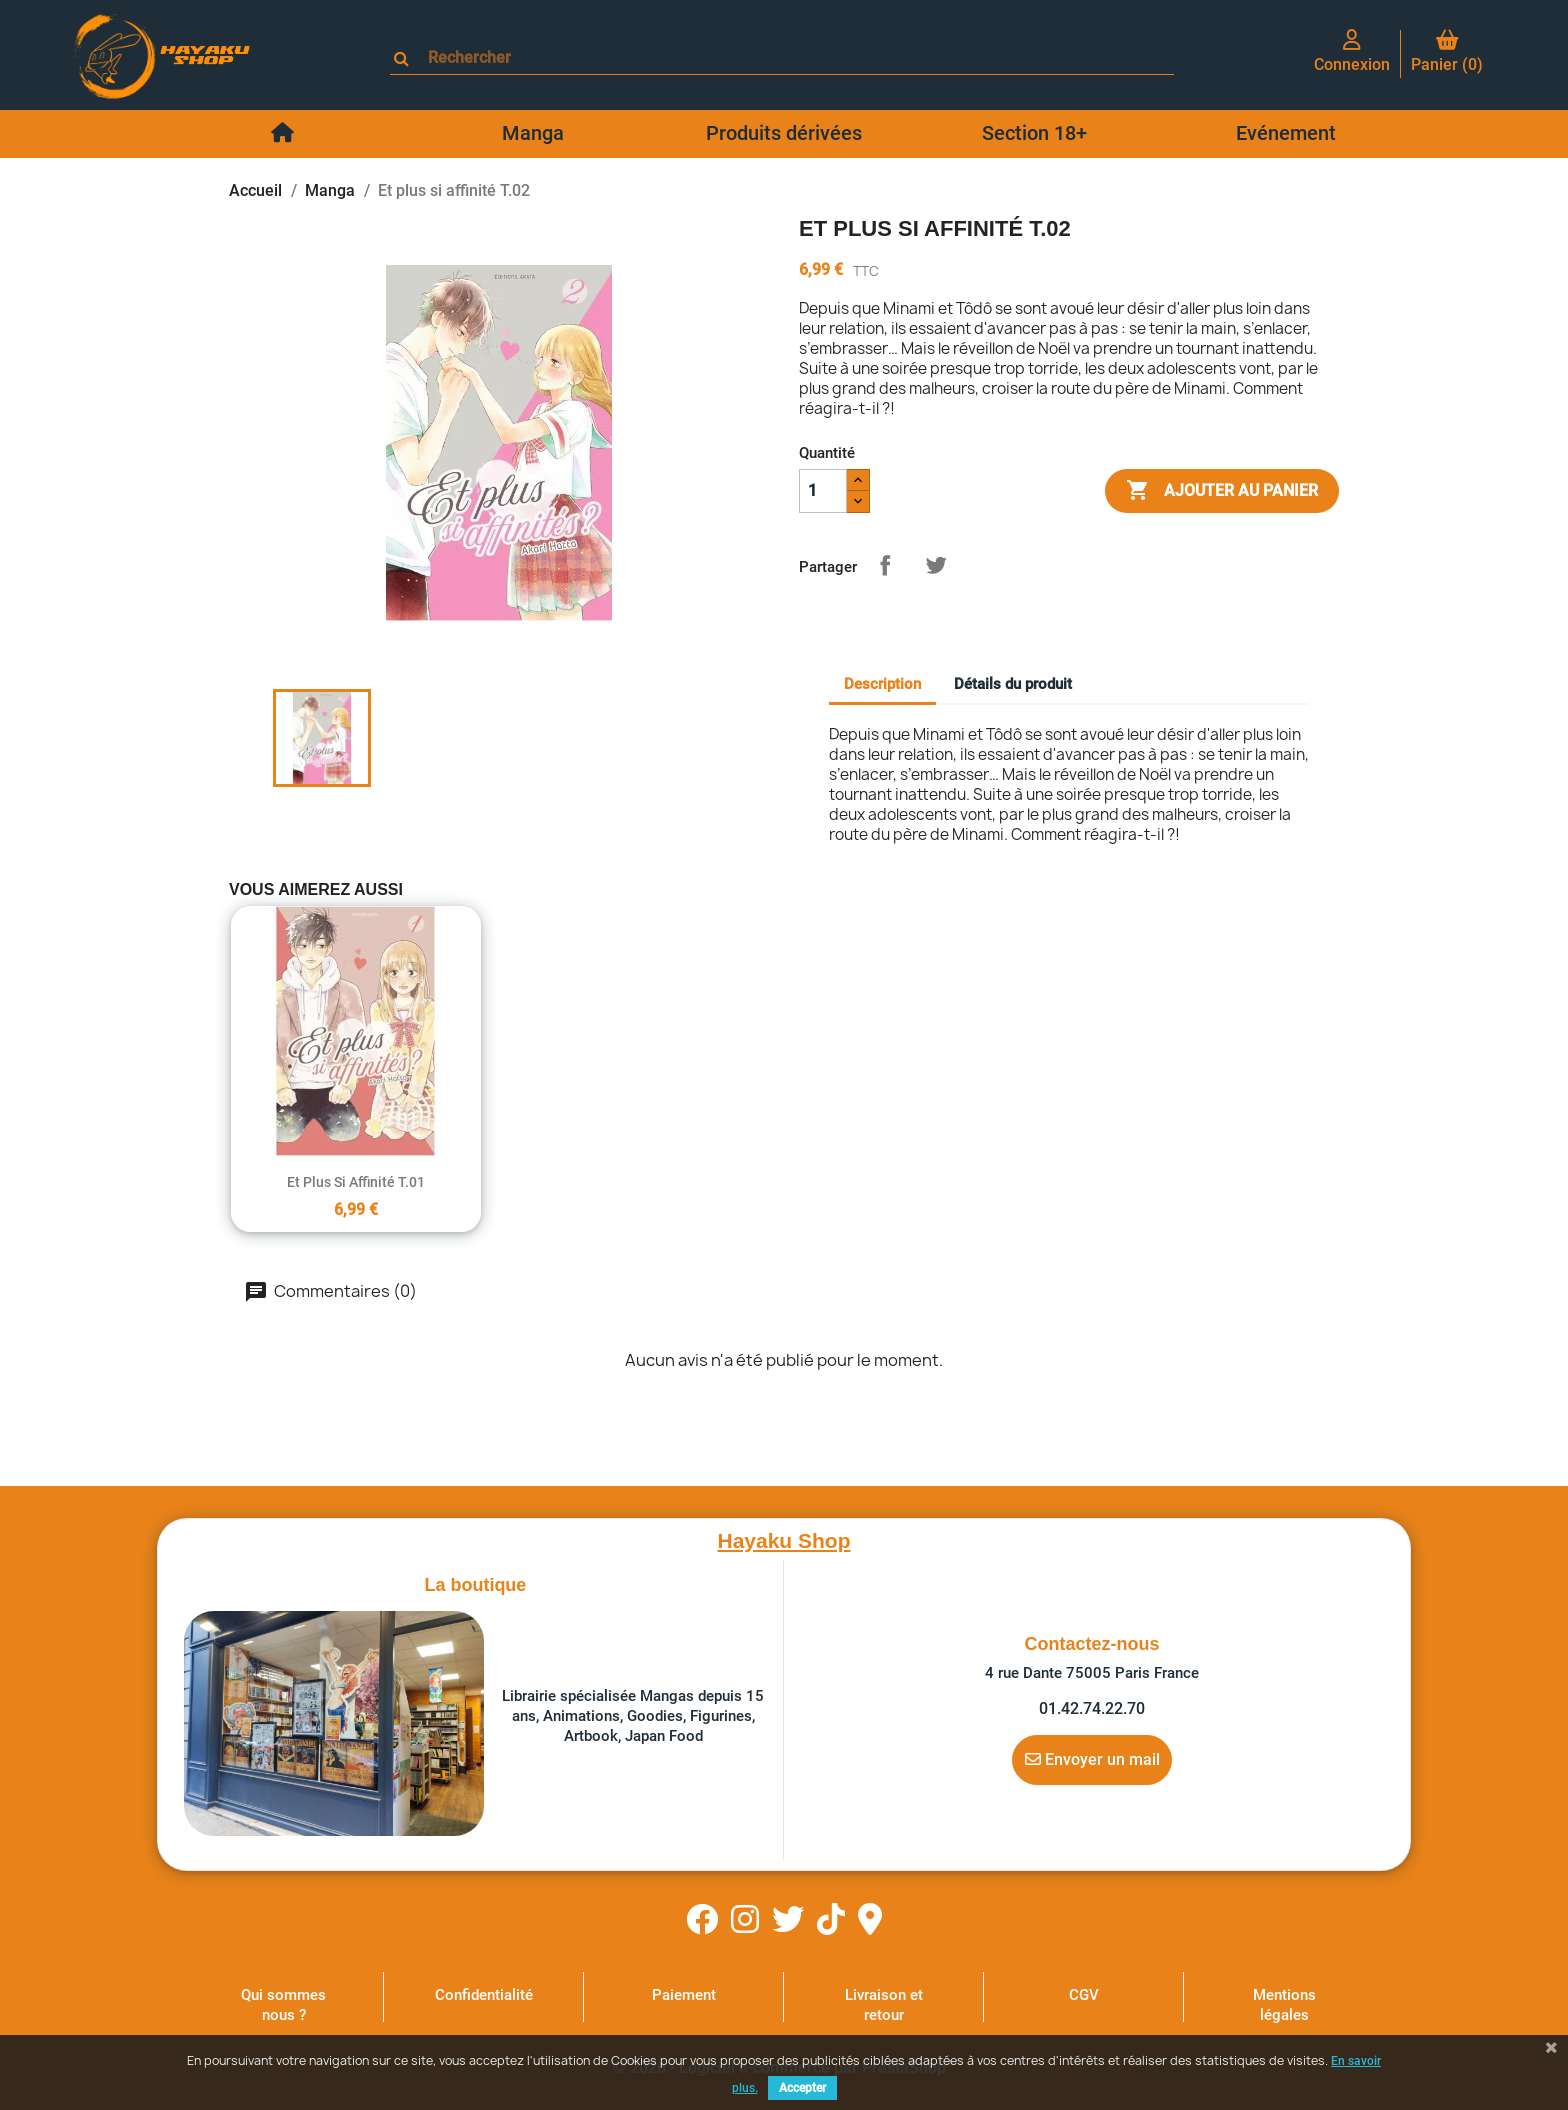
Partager (885, 565)
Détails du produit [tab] (1013, 684)
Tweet (936, 565)
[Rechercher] (791, 57)
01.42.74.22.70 (1092, 1708)
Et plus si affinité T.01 (356, 1182)
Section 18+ (1034, 133)
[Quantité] (823, 491)
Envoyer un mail (1092, 1759)
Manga (533, 133)
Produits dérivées (784, 133)
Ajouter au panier (1222, 491)
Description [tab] (882, 684)
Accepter (802, 2088)
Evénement (1286, 133)
